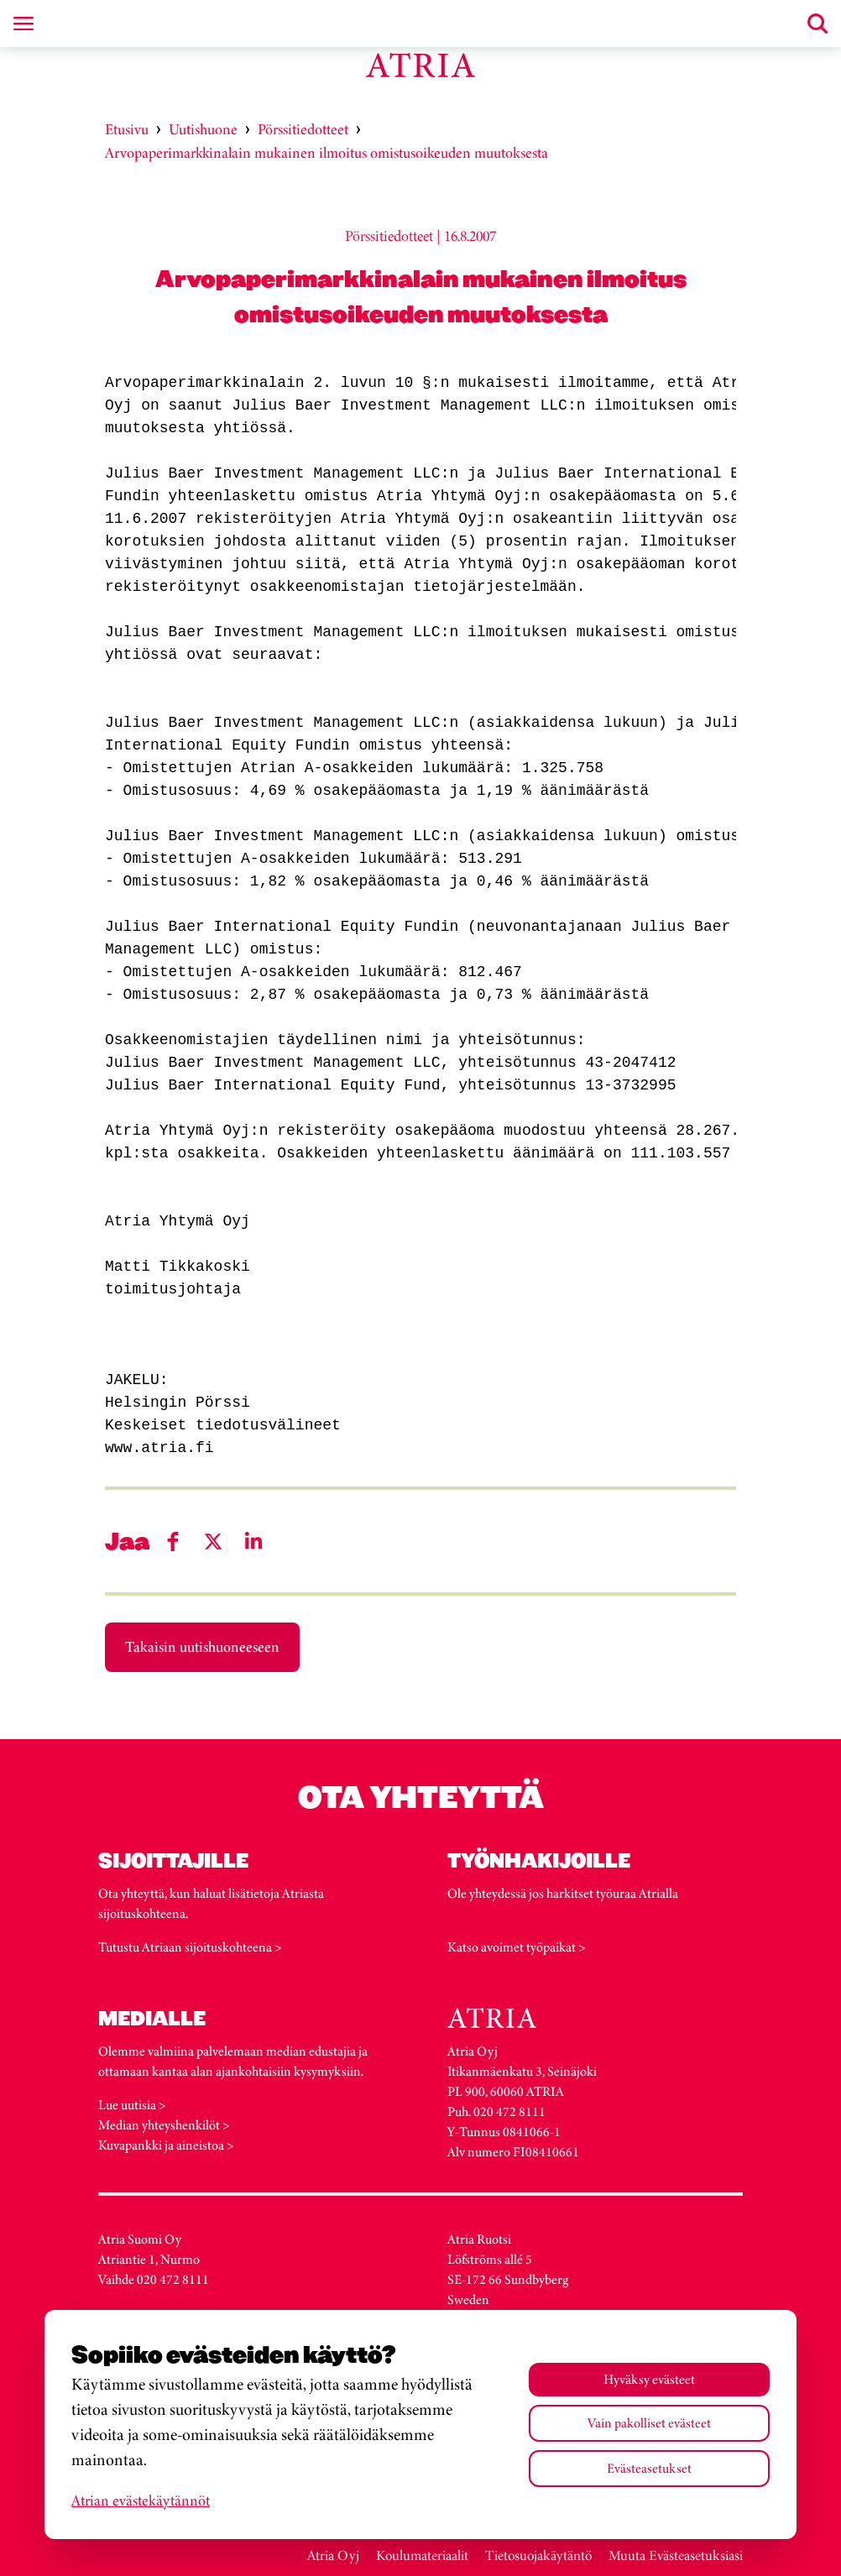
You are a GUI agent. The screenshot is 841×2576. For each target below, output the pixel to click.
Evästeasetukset (649, 2468)
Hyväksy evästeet (649, 2379)
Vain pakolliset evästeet (649, 2422)
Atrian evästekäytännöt (140, 2500)
